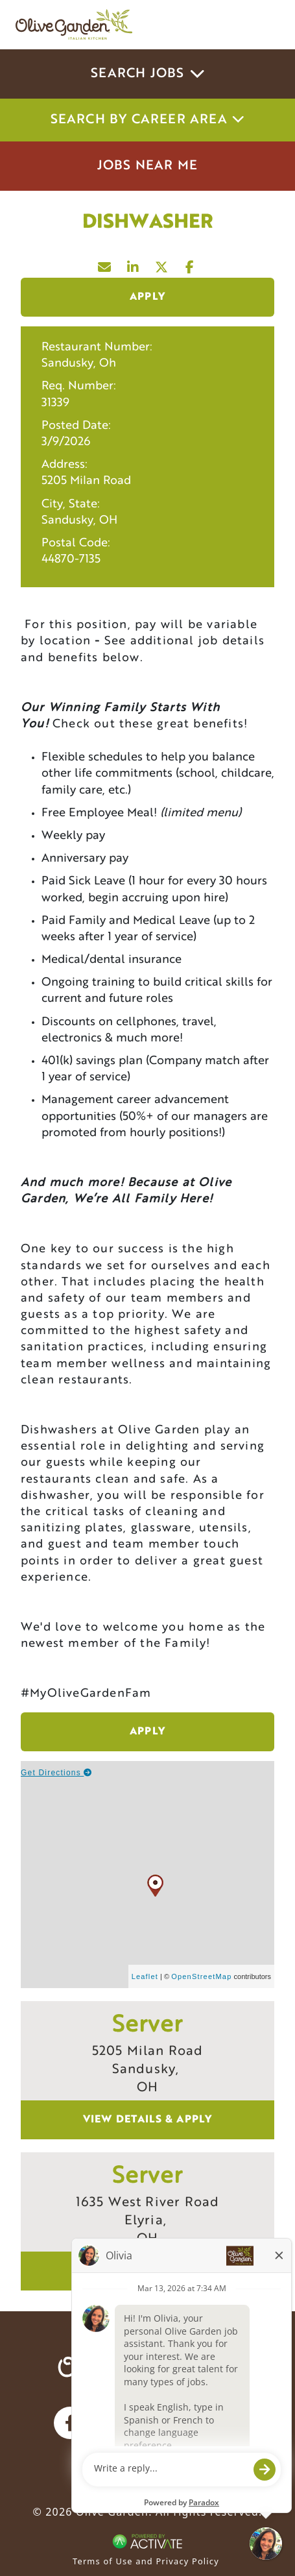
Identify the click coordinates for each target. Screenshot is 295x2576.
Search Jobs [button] (147, 74)
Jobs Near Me (147, 166)
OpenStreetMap (201, 1976)
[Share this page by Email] (105, 264)
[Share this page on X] (162, 264)
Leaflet (145, 1976)
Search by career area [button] (148, 120)
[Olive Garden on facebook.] (70, 2423)
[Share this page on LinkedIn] (134, 264)
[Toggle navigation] (261, 25)
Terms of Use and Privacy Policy (146, 2561)
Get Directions (57, 1772)
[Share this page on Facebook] (191, 264)
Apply (147, 297)
